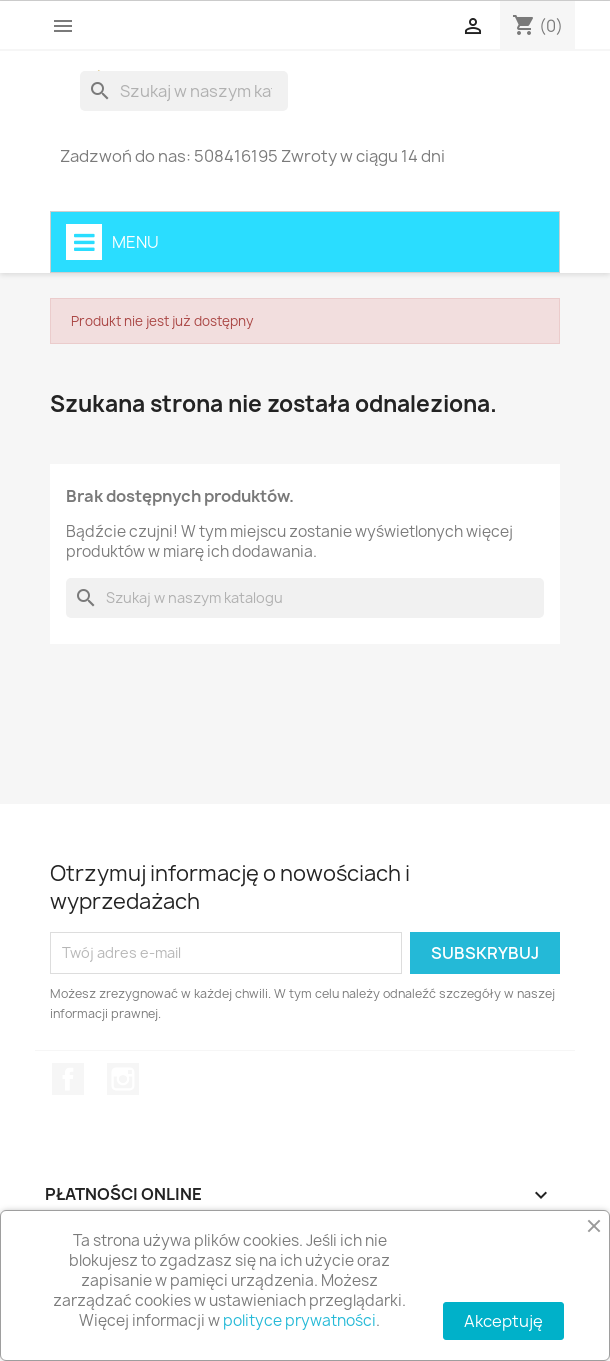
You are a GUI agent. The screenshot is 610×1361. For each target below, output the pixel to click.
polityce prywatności (299, 1320)
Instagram (123, 1079)
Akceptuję (503, 1321)
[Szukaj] (184, 91)
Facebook (68, 1079)
